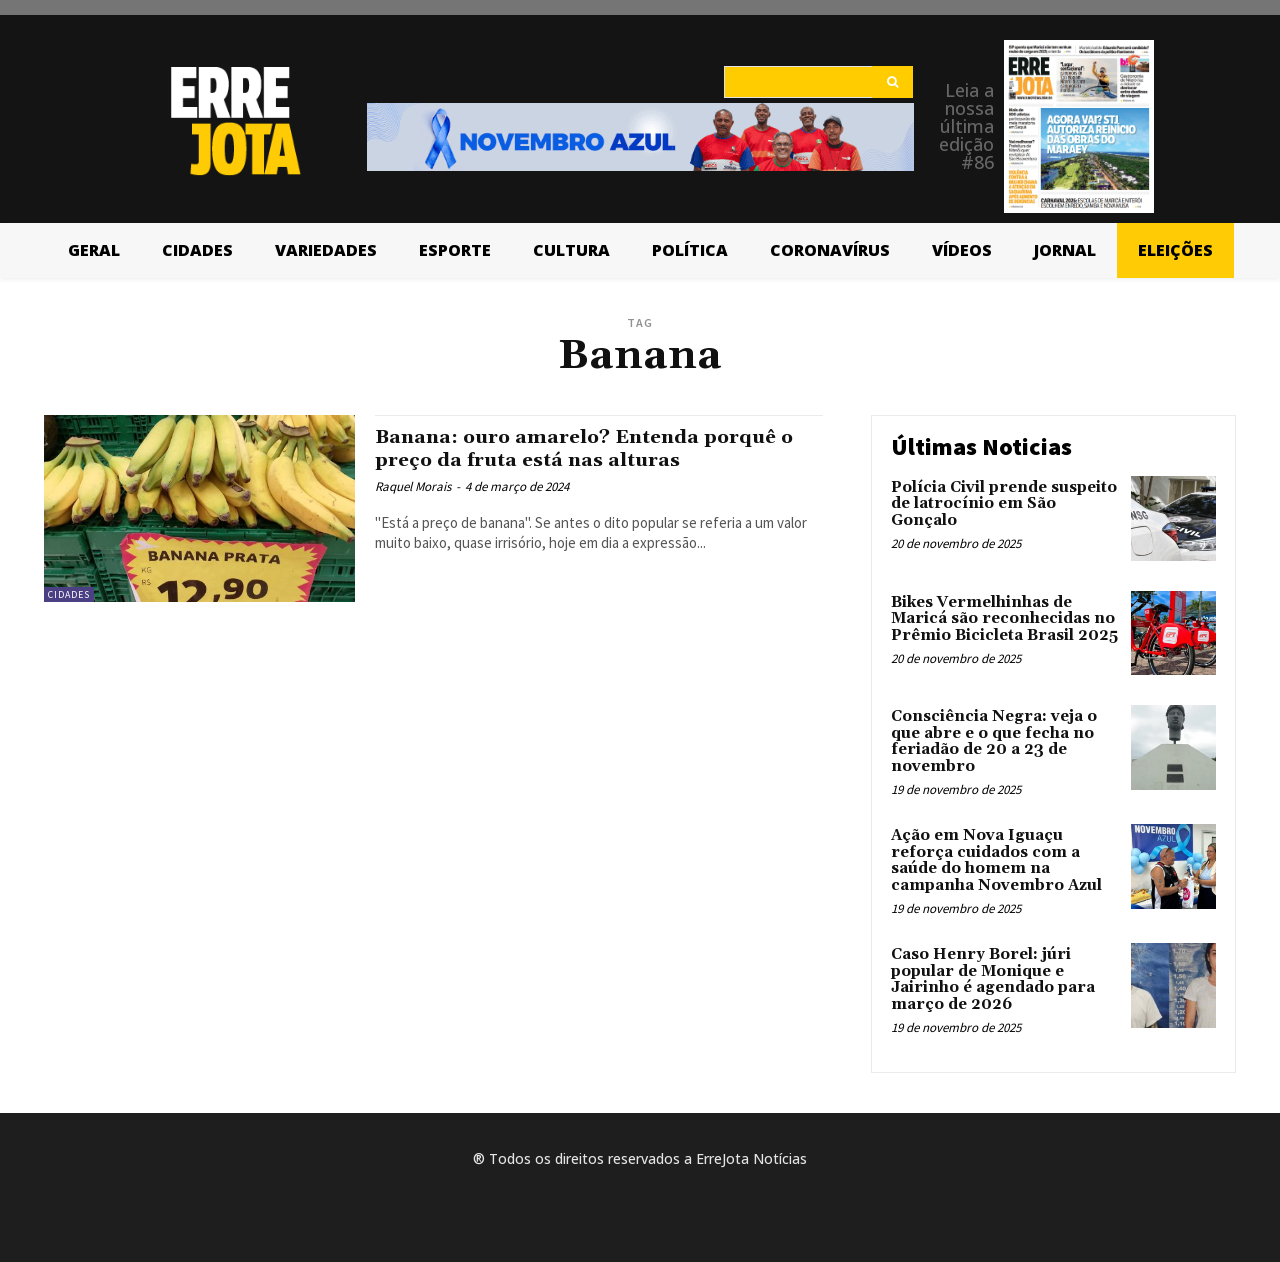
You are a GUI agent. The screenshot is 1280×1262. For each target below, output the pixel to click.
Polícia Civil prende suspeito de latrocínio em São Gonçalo (1004, 504)
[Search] (892, 82)
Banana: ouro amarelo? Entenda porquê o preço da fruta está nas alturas (592, 448)
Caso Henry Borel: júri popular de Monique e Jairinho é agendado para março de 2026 (993, 979)
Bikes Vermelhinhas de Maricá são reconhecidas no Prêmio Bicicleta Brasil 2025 (1004, 619)
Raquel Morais (413, 486)
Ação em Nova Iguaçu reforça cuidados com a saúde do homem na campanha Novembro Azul (996, 860)
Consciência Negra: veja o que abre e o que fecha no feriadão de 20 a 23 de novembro (994, 741)
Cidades (69, 594)
